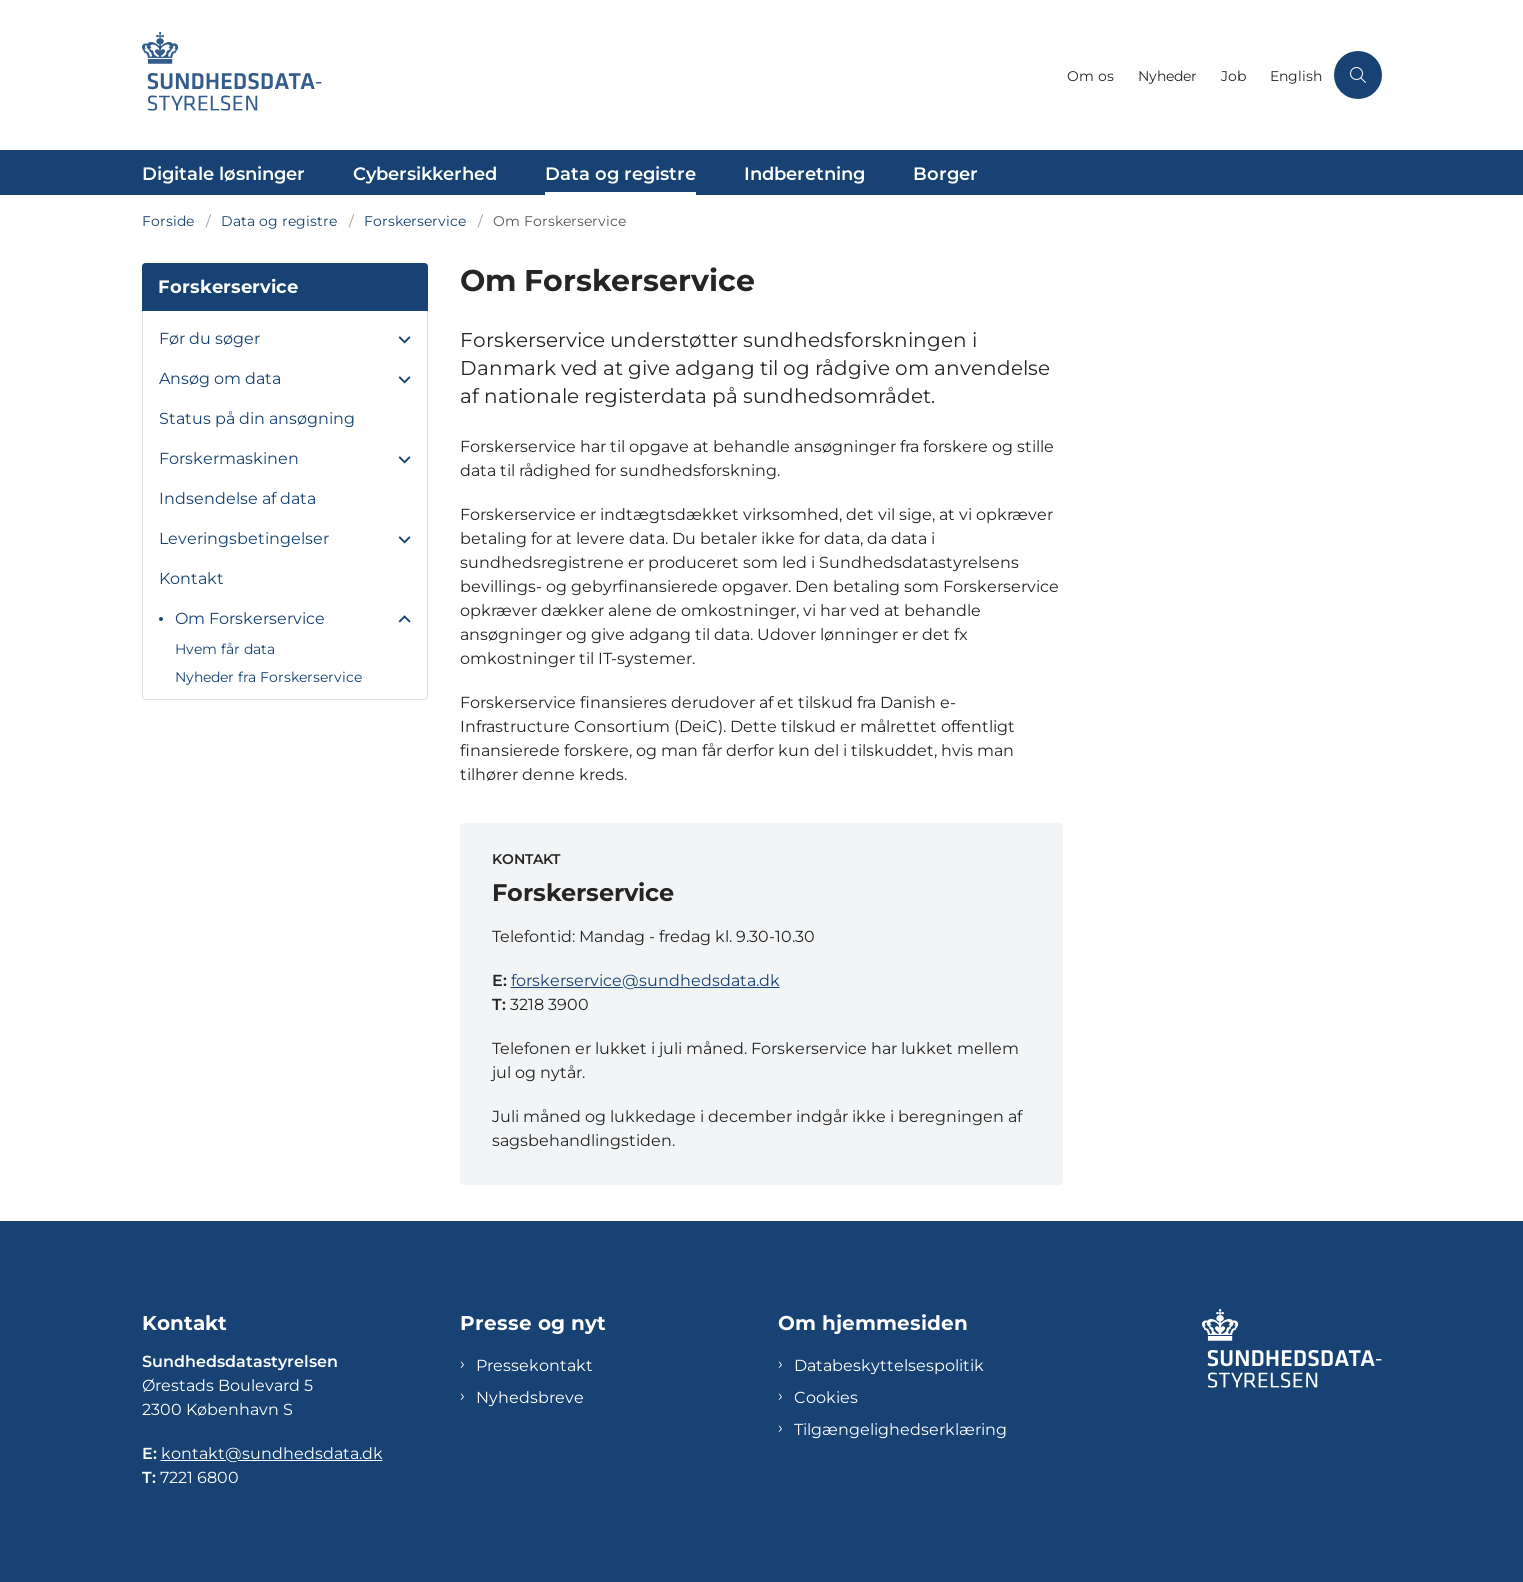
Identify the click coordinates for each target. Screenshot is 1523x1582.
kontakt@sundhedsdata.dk (272, 1453)
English (1296, 76)
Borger (945, 174)
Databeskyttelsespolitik (889, 1365)
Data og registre (620, 174)
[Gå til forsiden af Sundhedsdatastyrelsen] (598, 75)
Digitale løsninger (223, 174)
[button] (399, 340)
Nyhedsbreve (530, 1397)
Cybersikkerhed (425, 174)
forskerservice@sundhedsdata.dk (645, 980)
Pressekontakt (534, 1365)
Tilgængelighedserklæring (900, 1429)
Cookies (826, 1397)
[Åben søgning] (1358, 75)
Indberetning (804, 174)
